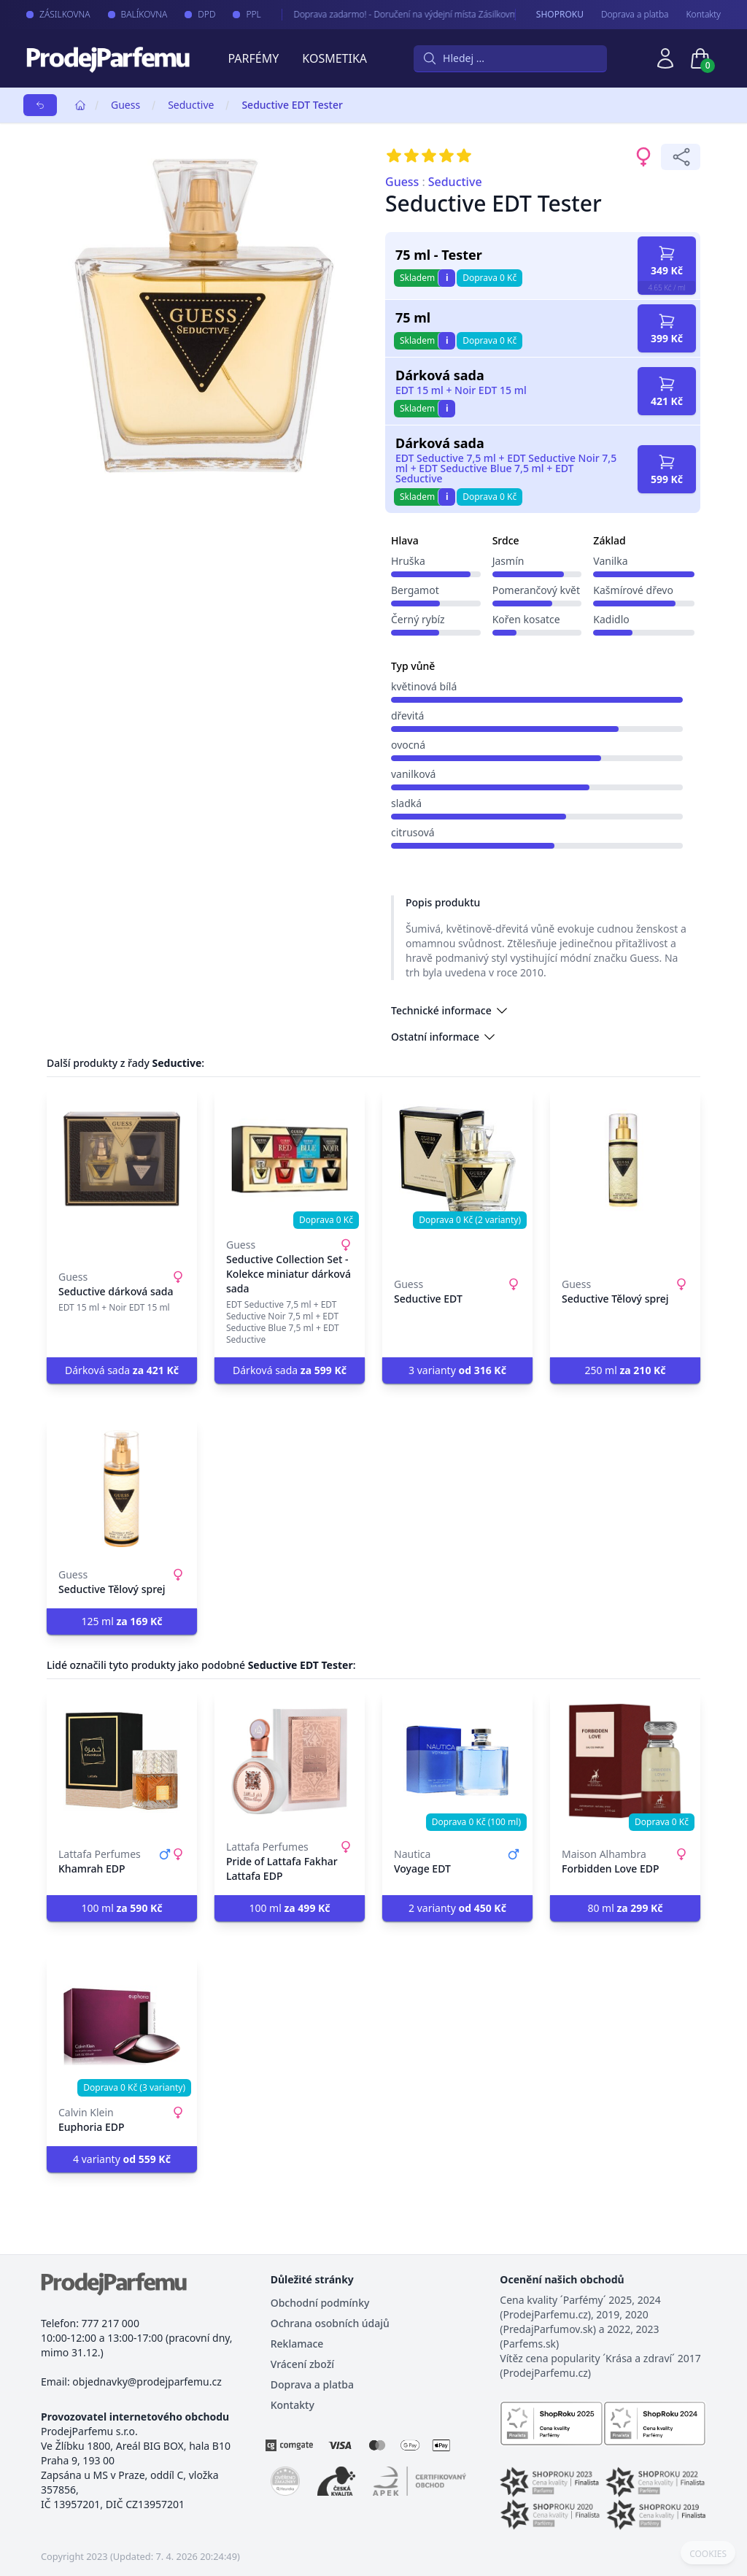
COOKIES (708, 2554)
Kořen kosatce (526, 619)
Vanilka (610, 561)
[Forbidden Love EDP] (625, 1760)
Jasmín (508, 561)
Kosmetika (334, 58)
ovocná (408, 745)
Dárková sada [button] (122, 1370)
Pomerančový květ (536, 590)
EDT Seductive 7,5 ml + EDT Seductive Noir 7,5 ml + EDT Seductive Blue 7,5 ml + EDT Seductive (505, 468)
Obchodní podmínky (320, 2303)
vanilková (413, 774)
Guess (125, 105)
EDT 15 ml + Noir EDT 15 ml (461, 390)
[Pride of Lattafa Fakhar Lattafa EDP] (289, 1760)
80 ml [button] (624, 1908)
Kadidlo (611, 619)
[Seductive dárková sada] (121, 1158)
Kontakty (703, 14)
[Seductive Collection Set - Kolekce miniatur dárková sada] (289, 1158)
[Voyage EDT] (457, 1760)
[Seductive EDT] (457, 1158)
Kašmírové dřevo (633, 590)
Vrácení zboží (302, 2364)
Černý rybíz (418, 619)
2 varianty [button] (457, 1908)
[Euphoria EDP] (121, 2026)
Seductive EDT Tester (291, 105)
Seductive (191, 105)
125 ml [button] (121, 1621)
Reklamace (297, 2344)
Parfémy (253, 58)
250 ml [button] (624, 1370)
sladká (406, 803)
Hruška (408, 561)
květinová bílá (424, 686)
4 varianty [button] (122, 2159)
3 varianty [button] (457, 1370)
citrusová (413, 832)
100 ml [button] (121, 1908)
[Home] (80, 105)
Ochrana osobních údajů (330, 2323)
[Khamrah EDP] (121, 1760)
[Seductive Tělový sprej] (625, 1158)
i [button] (447, 277)
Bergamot (415, 590)
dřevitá (407, 715)
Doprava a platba (635, 14)
